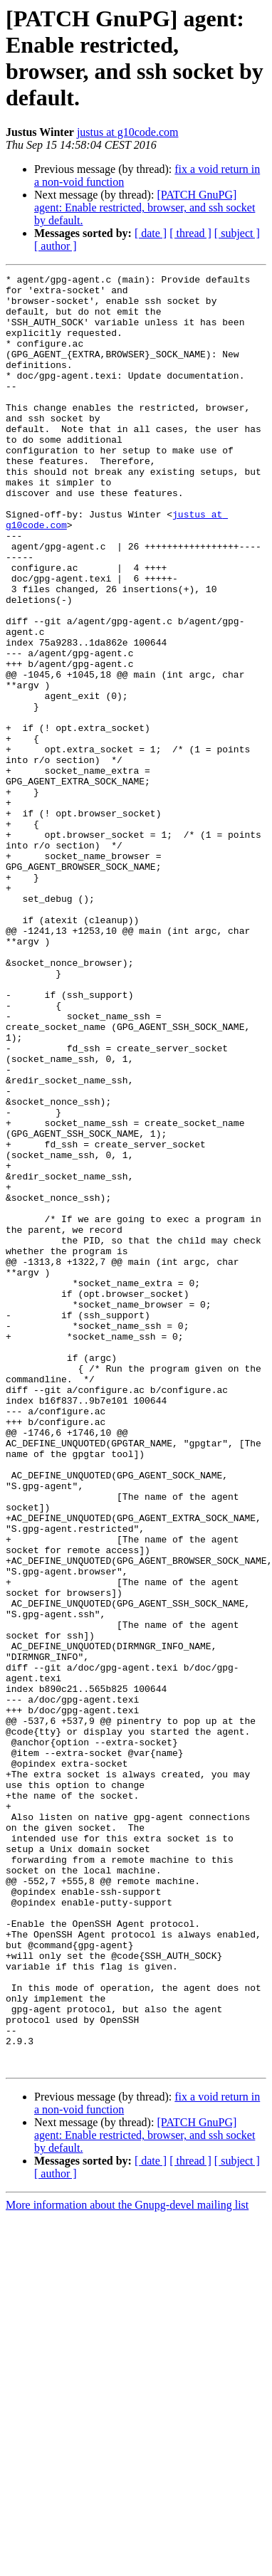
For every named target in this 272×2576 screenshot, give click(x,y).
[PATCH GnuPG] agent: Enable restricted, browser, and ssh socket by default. (144, 207)
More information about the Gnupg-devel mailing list (127, 2563)
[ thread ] (190, 233)
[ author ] (55, 246)
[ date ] (151, 233)
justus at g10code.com (128, 132)
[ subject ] (237, 233)
